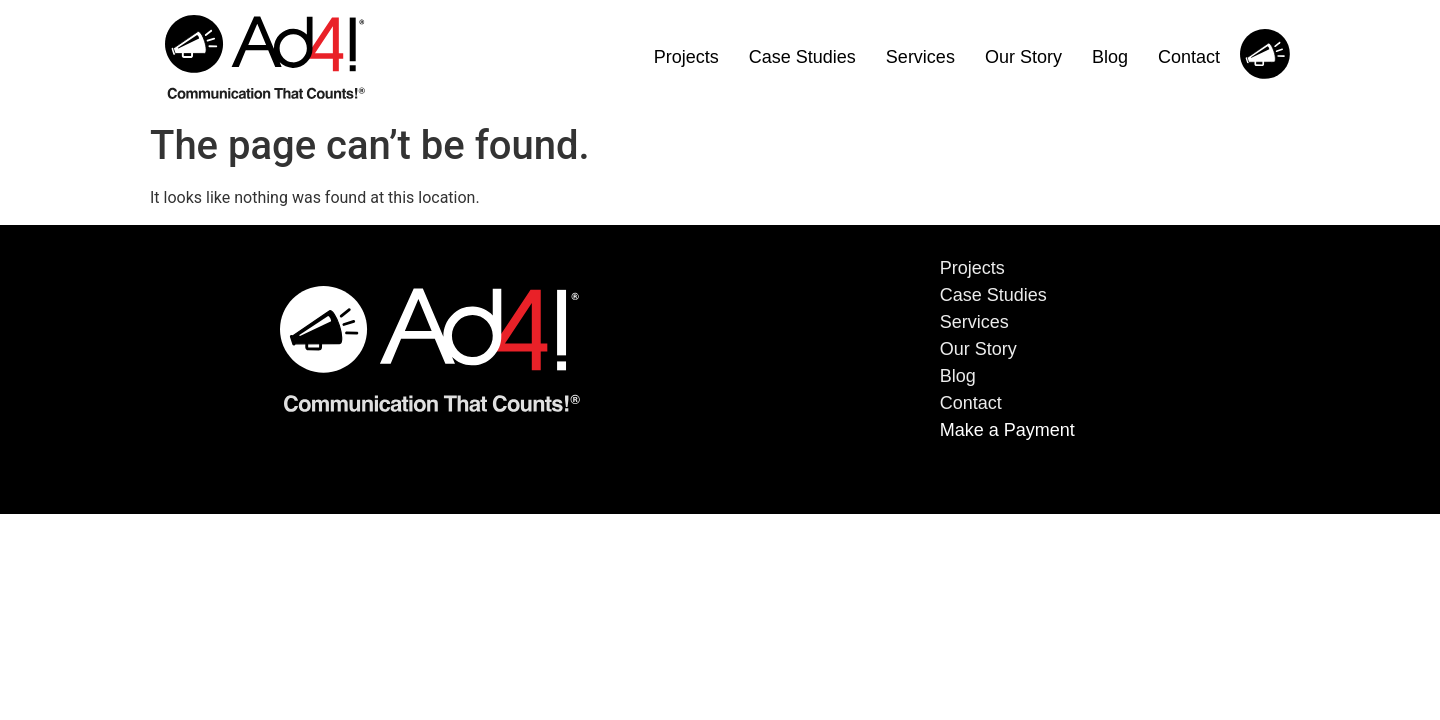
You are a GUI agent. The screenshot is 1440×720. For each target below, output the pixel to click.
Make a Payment (1007, 430)
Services (920, 57)
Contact (1189, 57)
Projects (686, 57)
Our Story (1023, 57)
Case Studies (802, 57)
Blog (1110, 57)
